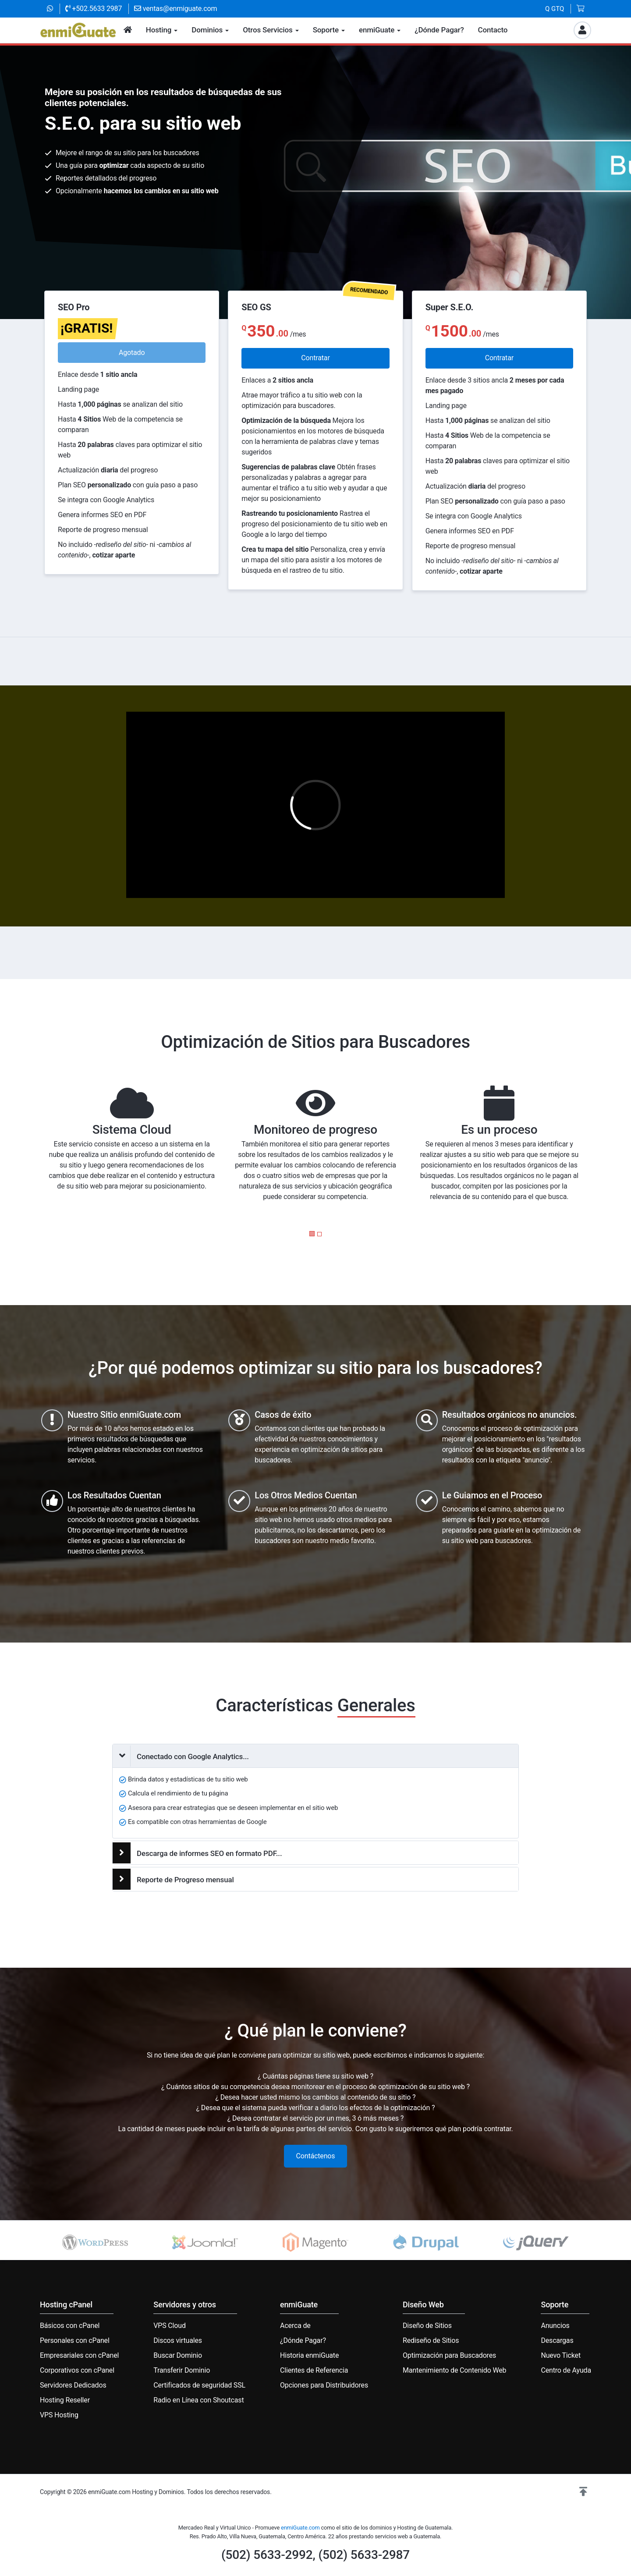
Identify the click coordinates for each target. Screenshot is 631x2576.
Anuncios (555, 2325)
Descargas (557, 2340)
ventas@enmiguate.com (175, 8)
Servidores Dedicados (73, 2385)
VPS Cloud (169, 2325)
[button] (312, 1233)
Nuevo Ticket (561, 2355)
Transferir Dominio (181, 2370)
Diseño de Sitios (427, 2325)
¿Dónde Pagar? (303, 2340)
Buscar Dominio (177, 2355)
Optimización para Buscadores (449, 2355)
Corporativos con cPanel (77, 2370)
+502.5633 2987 (93, 8)
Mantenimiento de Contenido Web (454, 2370)
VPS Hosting (59, 2415)
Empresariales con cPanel (79, 2355)
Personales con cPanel (75, 2340)
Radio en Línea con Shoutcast (198, 2400)
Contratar (315, 358)
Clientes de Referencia (314, 2370)
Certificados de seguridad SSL (199, 2385)
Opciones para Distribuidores (324, 2385)
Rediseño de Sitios (431, 2340)
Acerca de (295, 2325)
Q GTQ (554, 9)
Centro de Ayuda (566, 2370)
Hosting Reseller (65, 2400)
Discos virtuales (177, 2340)
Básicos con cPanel (69, 2325)
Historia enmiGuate (309, 2355)
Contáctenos (315, 2156)
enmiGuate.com (300, 2527)
